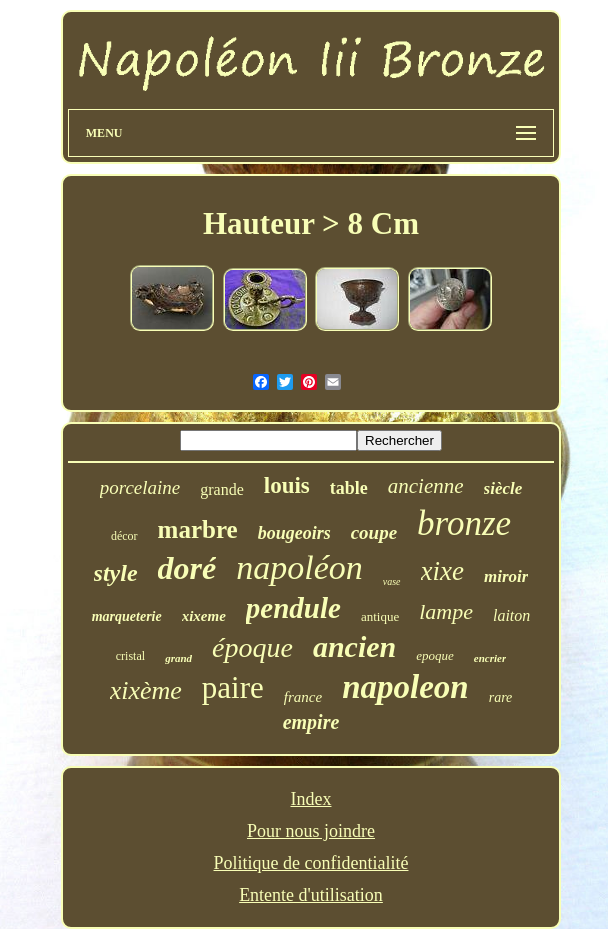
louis (287, 485)
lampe (446, 611)
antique (380, 616)
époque (252, 647)
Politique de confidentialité (311, 863)
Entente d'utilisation (311, 895)
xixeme (204, 616)
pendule (293, 608)
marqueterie (127, 616)
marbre (198, 529)
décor (124, 536)
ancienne (426, 486)
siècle (503, 488)
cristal (130, 656)
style (116, 573)
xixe (442, 571)
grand (178, 658)
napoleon (405, 687)
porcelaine (140, 487)
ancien (354, 646)
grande (222, 489)
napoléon (299, 567)
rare (501, 697)
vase (392, 581)
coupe (374, 532)
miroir (506, 576)
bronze (464, 523)
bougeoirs (294, 533)
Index (311, 799)
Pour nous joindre (311, 831)
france (303, 697)
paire (233, 687)
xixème (146, 690)
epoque (435, 655)
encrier (490, 658)
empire (311, 722)
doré (187, 568)
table (349, 488)
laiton (511, 615)
